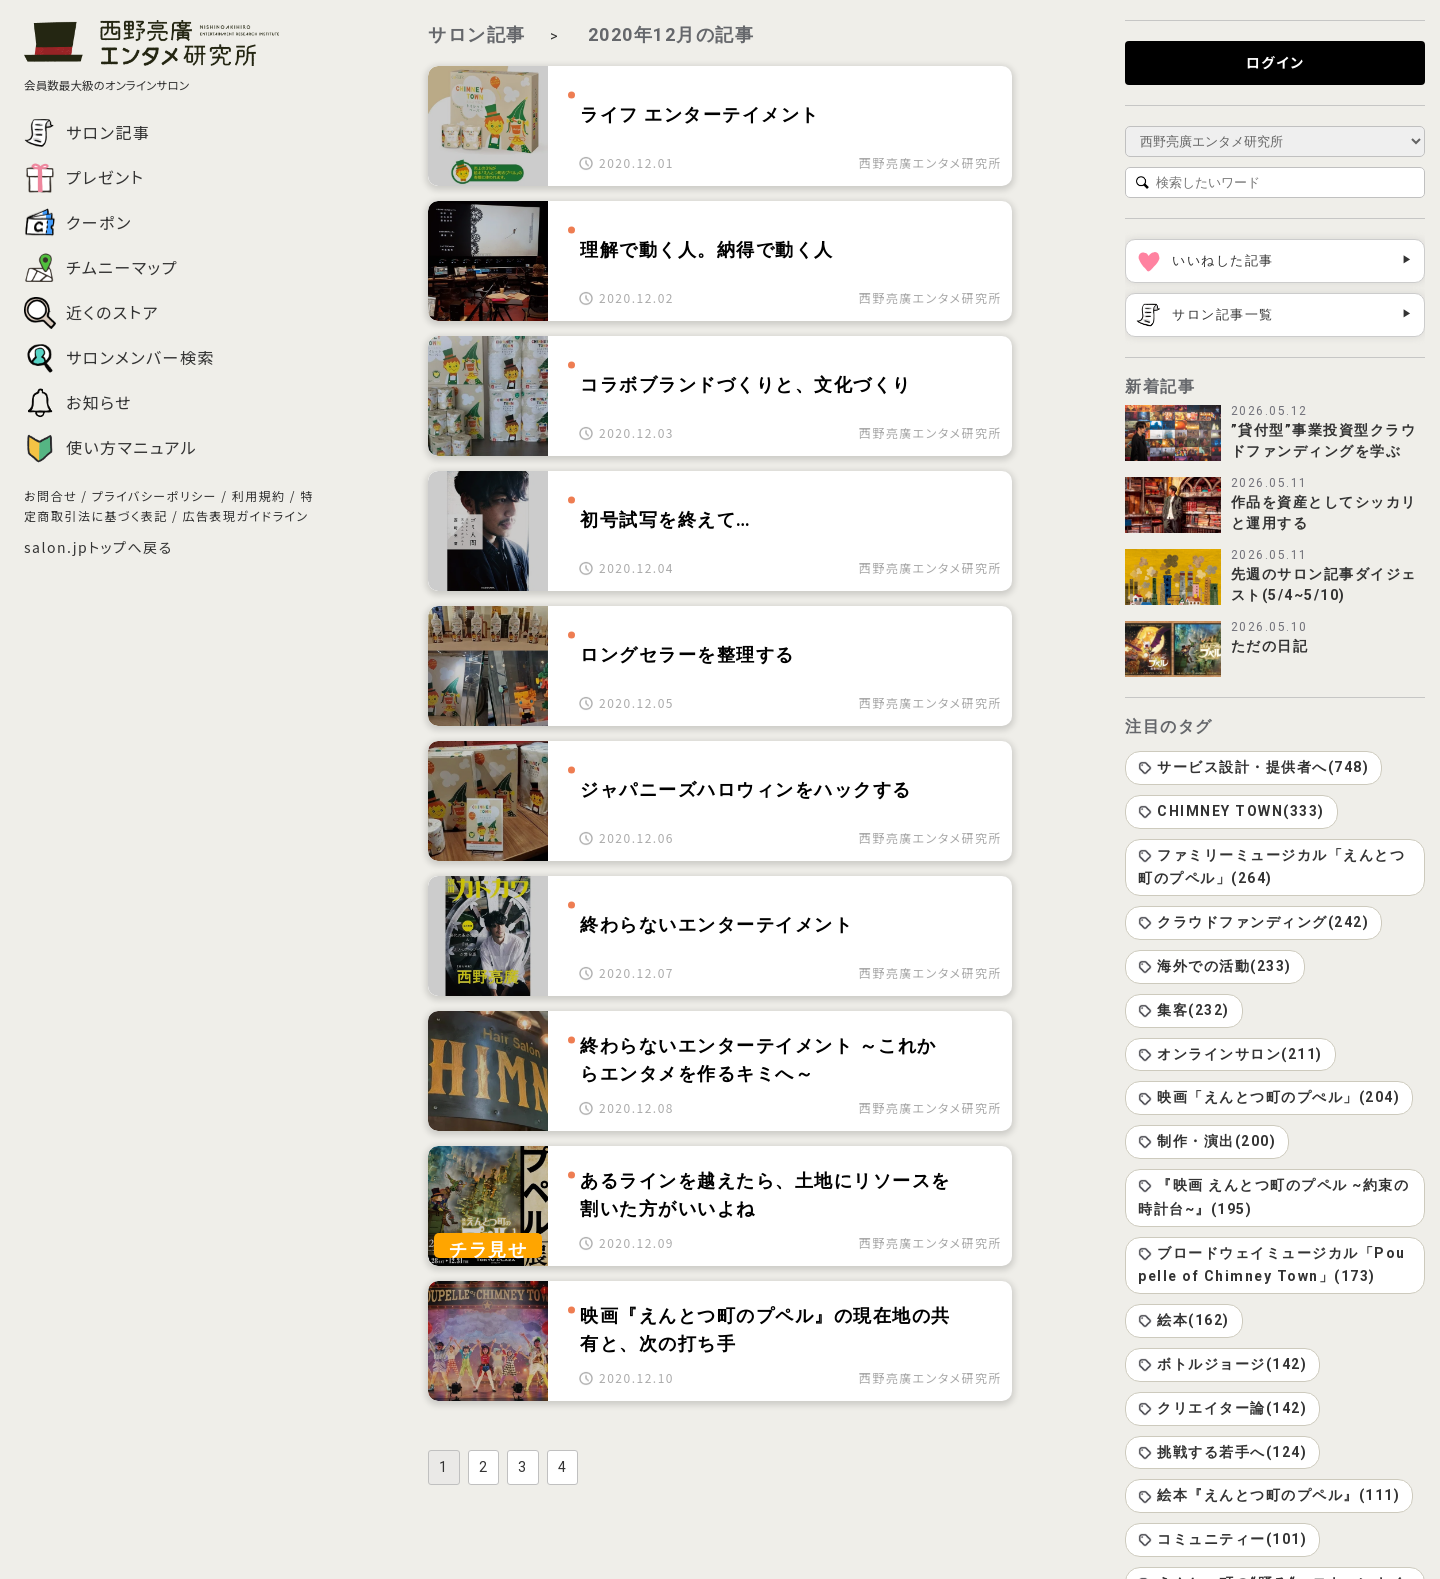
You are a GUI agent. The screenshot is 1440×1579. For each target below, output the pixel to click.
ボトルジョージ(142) (1222, 1364)
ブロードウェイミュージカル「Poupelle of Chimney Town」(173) (1272, 1265)
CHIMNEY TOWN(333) (1231, 811)
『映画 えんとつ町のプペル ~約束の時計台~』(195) (1273, 1197)
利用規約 (259, 495)
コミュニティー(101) (1222, 1539)
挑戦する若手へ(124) (1222, 1452)
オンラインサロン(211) (1230, 1054)
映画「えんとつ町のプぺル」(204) (1269, 1097)
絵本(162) (1184, 1320)
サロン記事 (477, 34)
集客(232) (1184, 1010)
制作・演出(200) (1207, 1141)
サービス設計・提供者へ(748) (1253, 767)
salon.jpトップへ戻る (98, 547)
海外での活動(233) (1215, 966)
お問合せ (50, 495)
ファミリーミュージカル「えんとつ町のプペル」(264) (1271, 867)
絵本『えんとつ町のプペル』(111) (1269, 1495)
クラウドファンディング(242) (1253, 922)
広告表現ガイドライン (245, 515)
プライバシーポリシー (154, 495)
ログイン (1275, 62)
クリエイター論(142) (1222, 1408)
